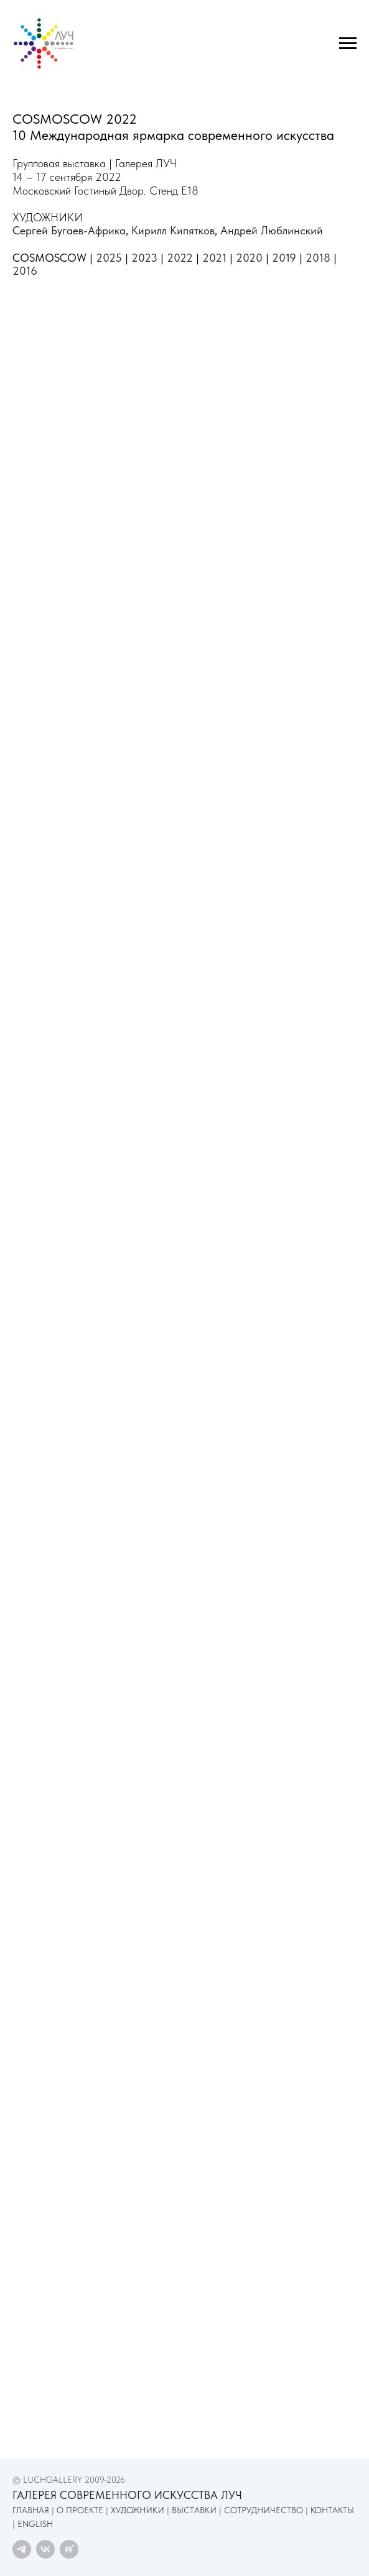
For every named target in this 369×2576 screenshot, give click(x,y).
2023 (144, 257)
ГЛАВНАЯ (30, 2510)
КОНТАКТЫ (332, 2510)
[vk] (45, 2549)
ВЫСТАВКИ (194, 2510)
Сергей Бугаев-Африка (69, 230)
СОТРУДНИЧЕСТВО (263, 2510)
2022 (180, 257)
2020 (249, 257)
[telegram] (21, 2549)
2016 (24, 270)
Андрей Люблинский (271, 230)
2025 (109, 257)
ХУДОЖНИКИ (137, 2510)
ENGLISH (35, 2524)
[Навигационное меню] (348, 43)
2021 (214, 257)
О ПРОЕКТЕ (80, 2510)
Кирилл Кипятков (173, 230)
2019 (284, 257)
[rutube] (69, 2549)
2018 (318, 257)
